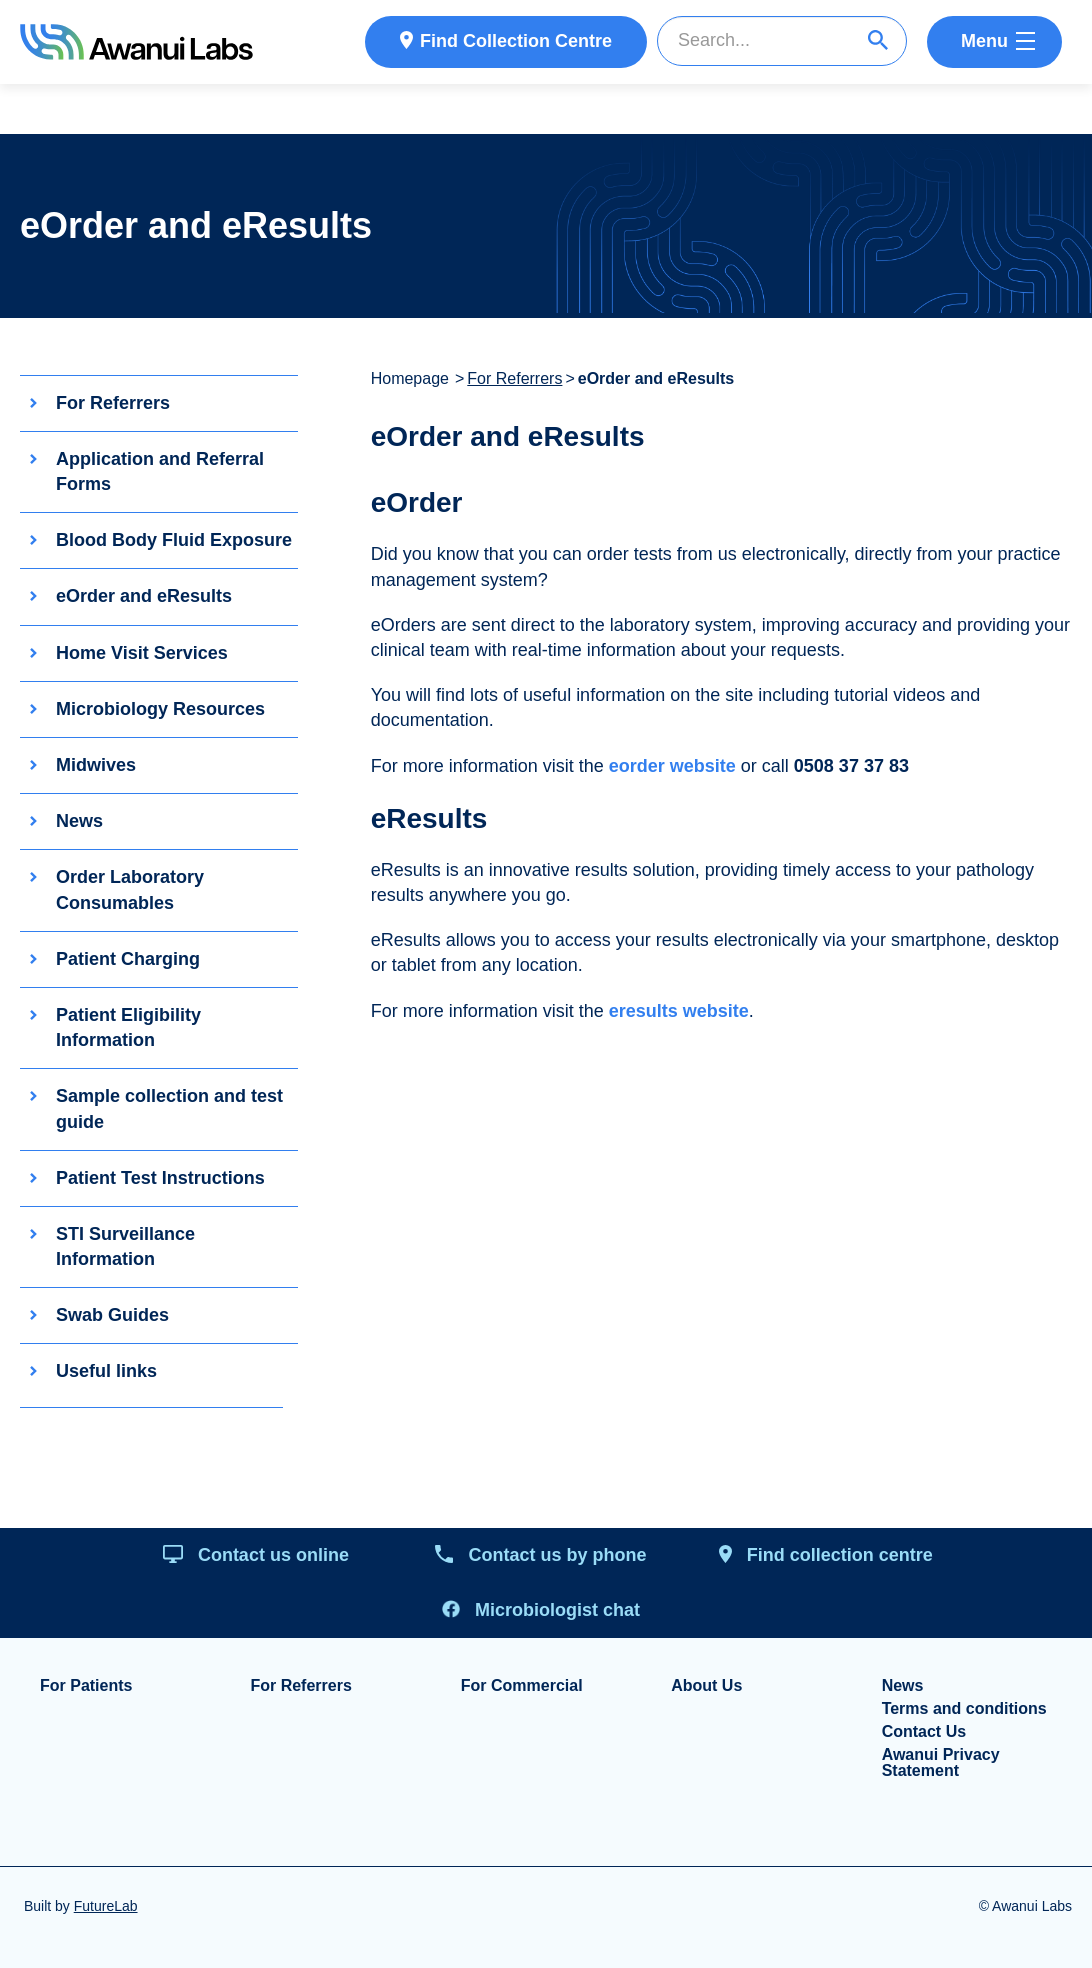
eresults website (679, 1011)
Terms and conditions (964, 1709)
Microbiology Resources (160, 709)
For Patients (86, 1686)
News (79, 822)
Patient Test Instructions (160, 1178)
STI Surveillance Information (125, 1246)
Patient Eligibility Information (128, 1027)
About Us (706, 1686)
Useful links (106, 1372)
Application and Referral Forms (160, 471)
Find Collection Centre (516, 41)
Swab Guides (112, 1316)
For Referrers (113, 403)
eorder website (672, 766)
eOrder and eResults (144, 597)
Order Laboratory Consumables (130, 890)
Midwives (96, 765)
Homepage (410, 378)
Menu (984, 41)
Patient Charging (128, 959)
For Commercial (522, 1686)
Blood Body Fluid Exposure (174, 541)
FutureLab (106, 1906)
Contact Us (924, 1732)
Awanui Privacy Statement (941, 1763)
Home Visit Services (142, 653)
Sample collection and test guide (169, 1109)
